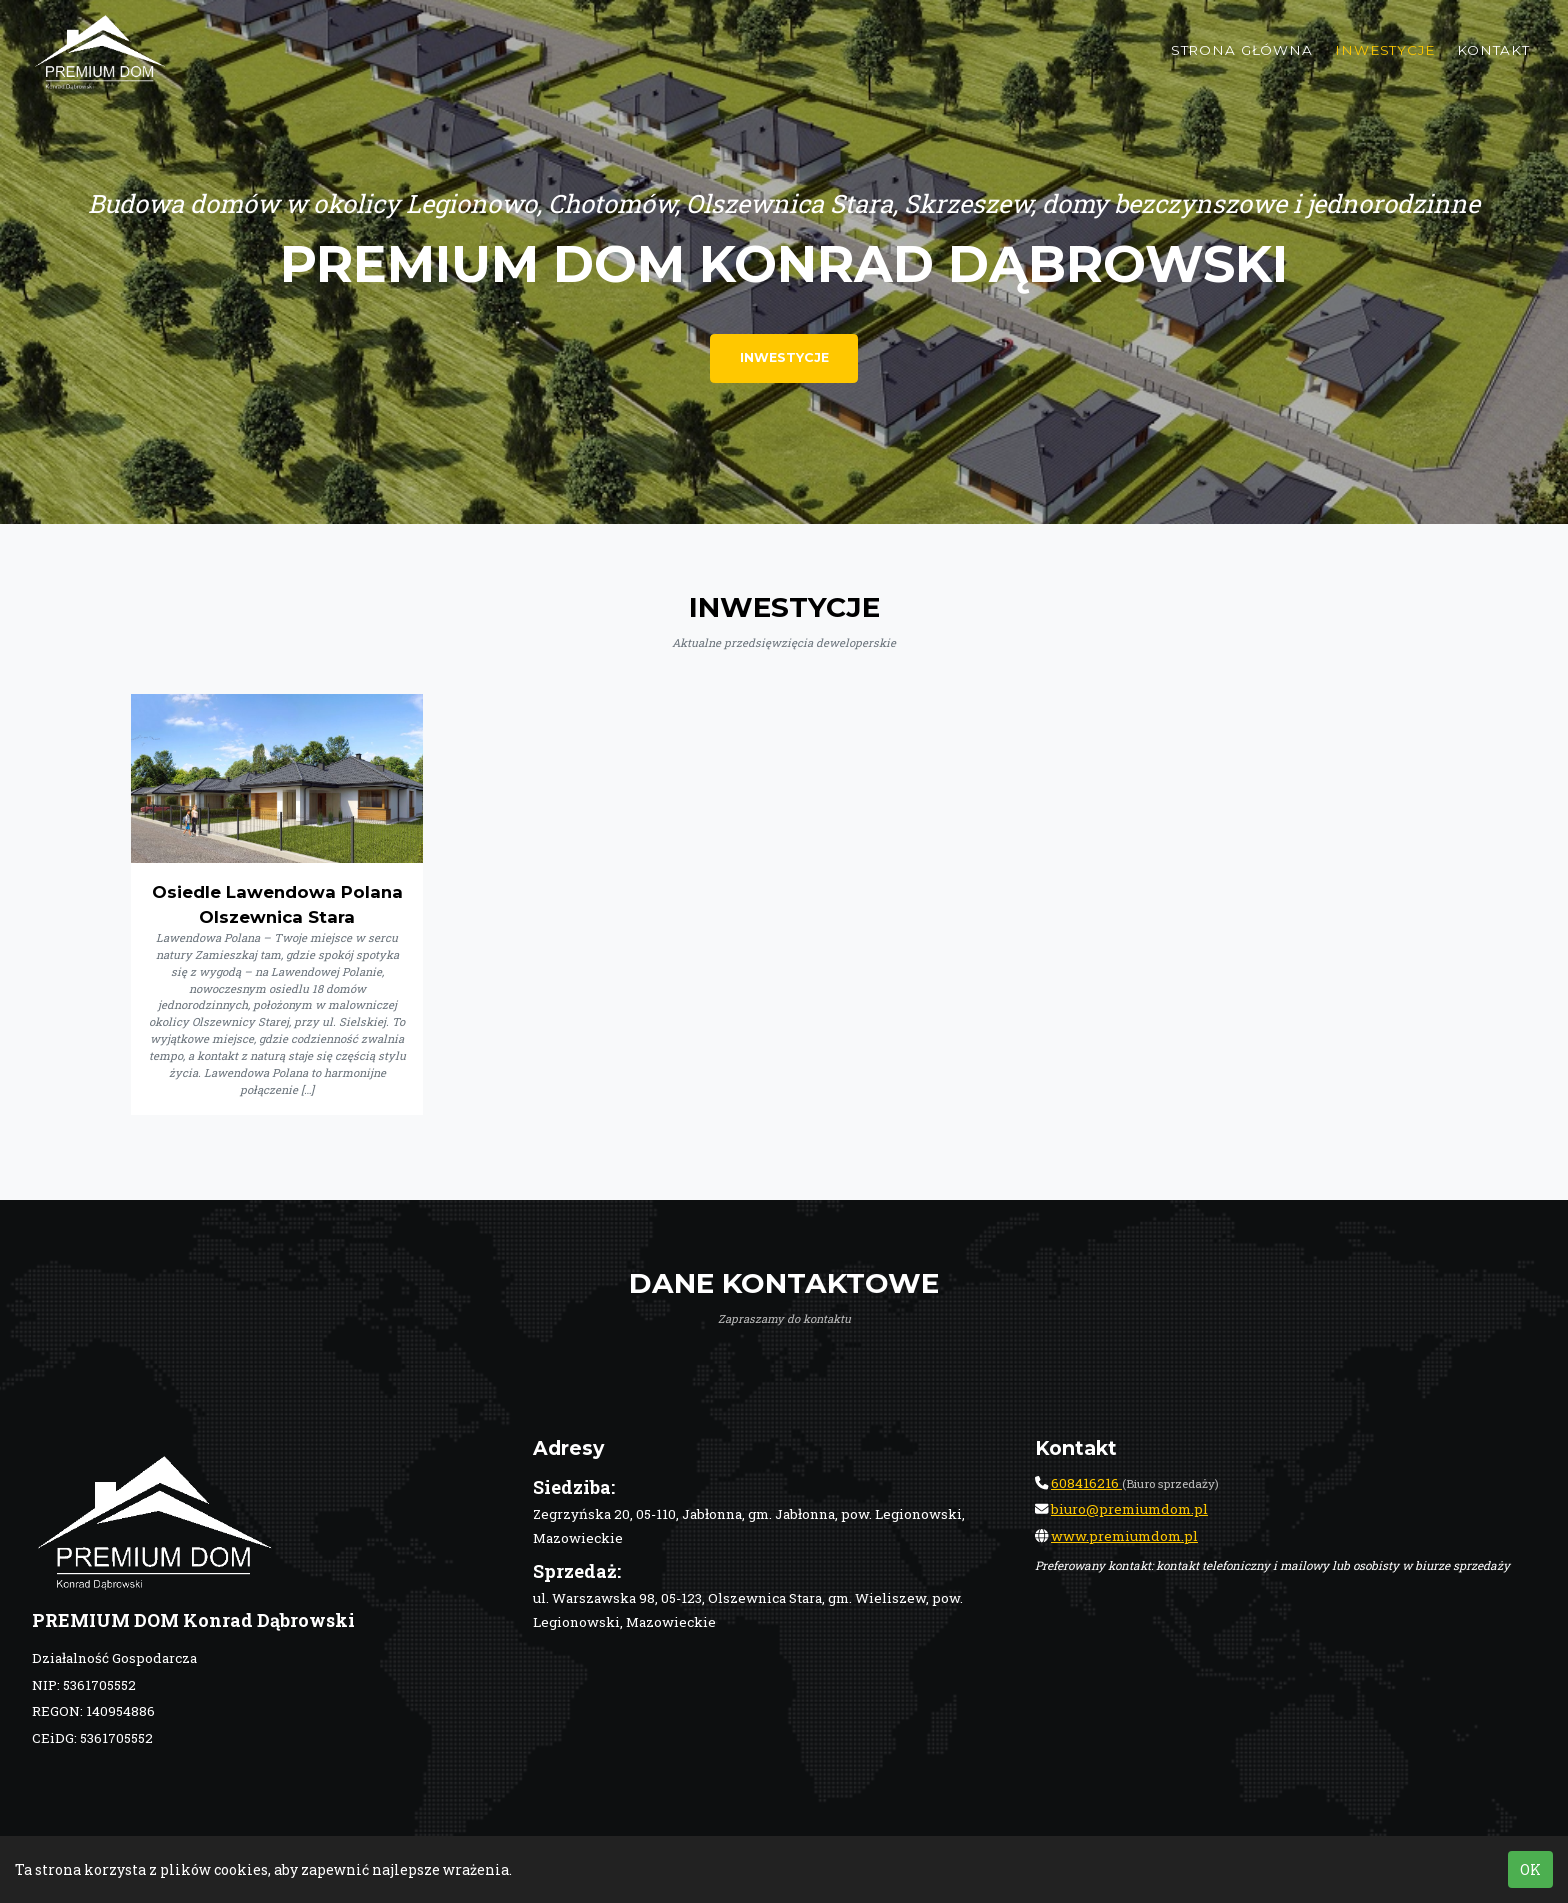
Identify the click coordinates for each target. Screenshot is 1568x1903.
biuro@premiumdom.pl (1129, 1509)
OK (1530, 1869)
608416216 (1086, 1483)
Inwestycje (1384, 65)
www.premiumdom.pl (1124, 1536)
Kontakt (1493, 65)
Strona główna (1242, 65)
